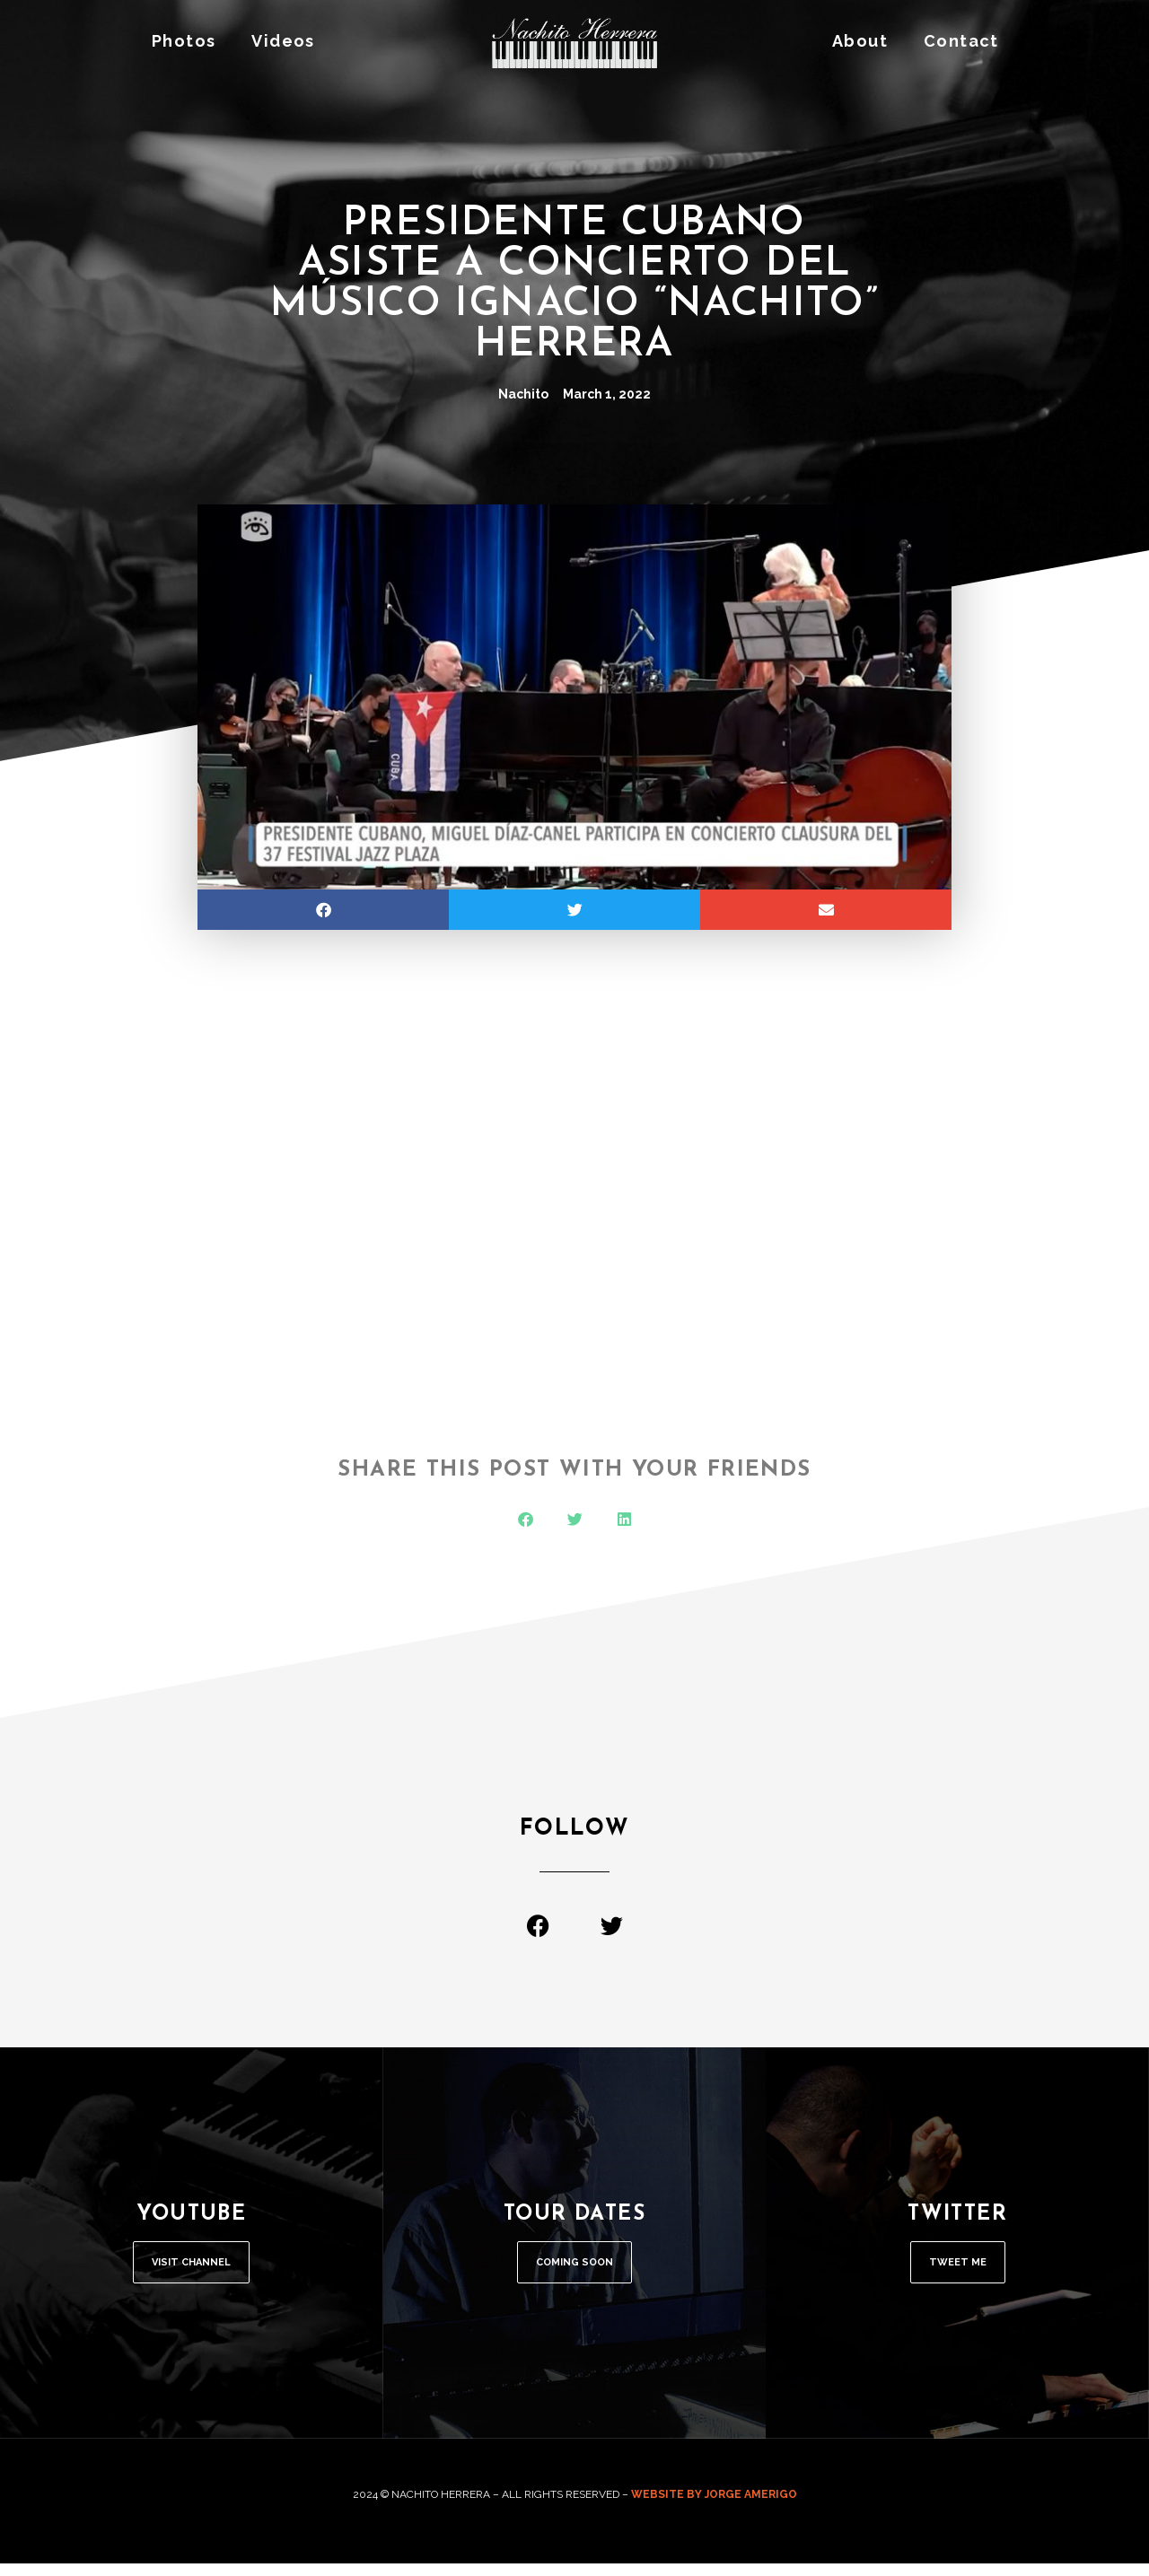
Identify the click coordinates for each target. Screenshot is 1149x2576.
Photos (183, 40)
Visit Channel (191, 2268)
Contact (961, 40)
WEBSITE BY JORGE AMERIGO (714, 2507)
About (860, 40)
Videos (282, 40)
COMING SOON (574, 2268)
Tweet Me (958, 2268)
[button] (323, 909)
